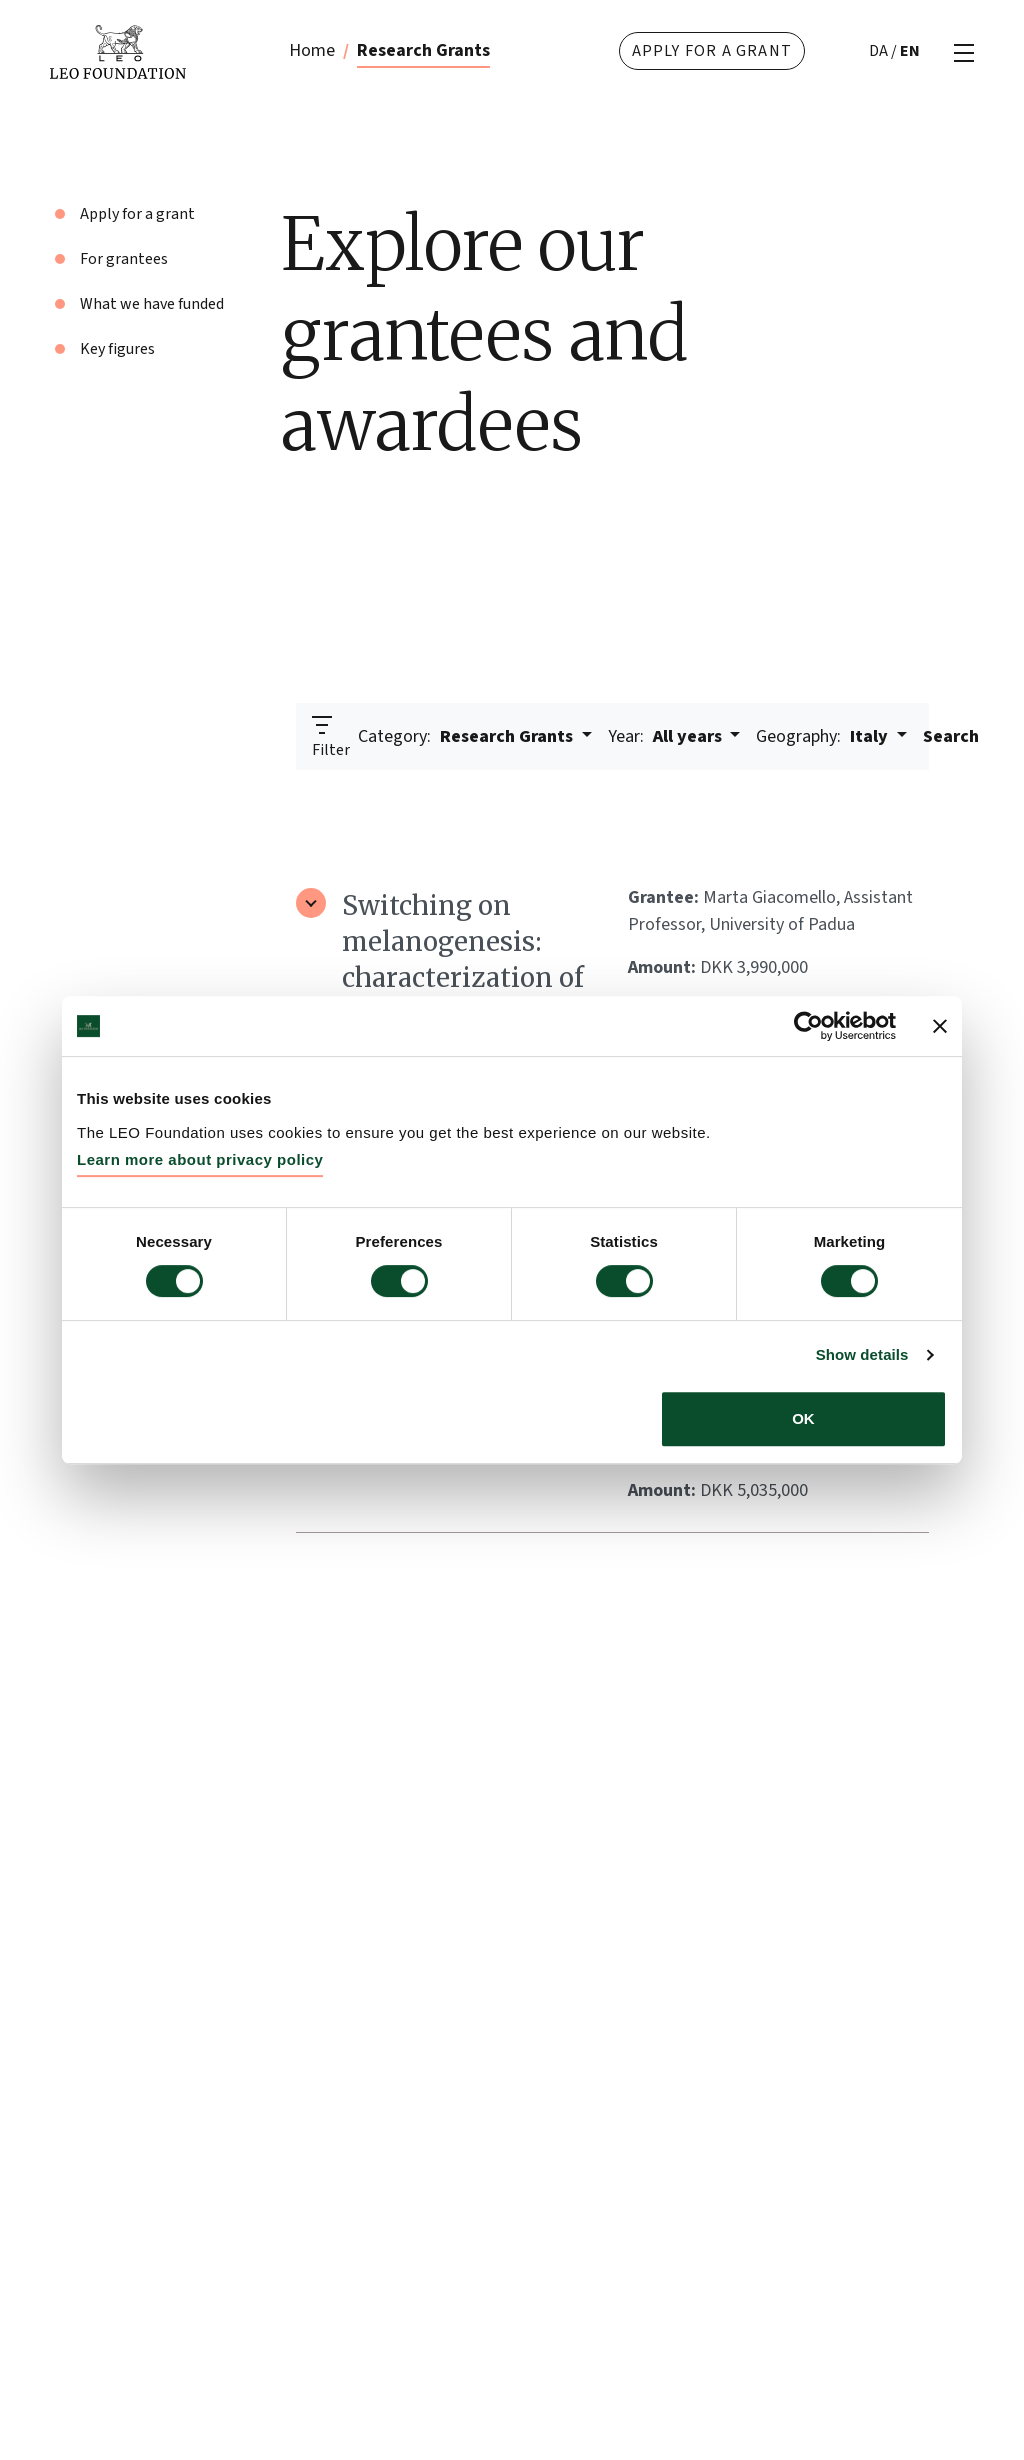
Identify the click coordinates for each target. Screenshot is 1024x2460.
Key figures (117, 349)
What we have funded (152, 304)
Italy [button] (824, 736)
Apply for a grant (712, 51)
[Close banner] (940, 1026)
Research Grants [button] (467, 736)
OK (803, 1418)
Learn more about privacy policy (200, 1159)
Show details (862, 1354)
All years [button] (667, 736)
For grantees (124, 259)
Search (951, 736)
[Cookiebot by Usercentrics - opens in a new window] (808, 1026)
